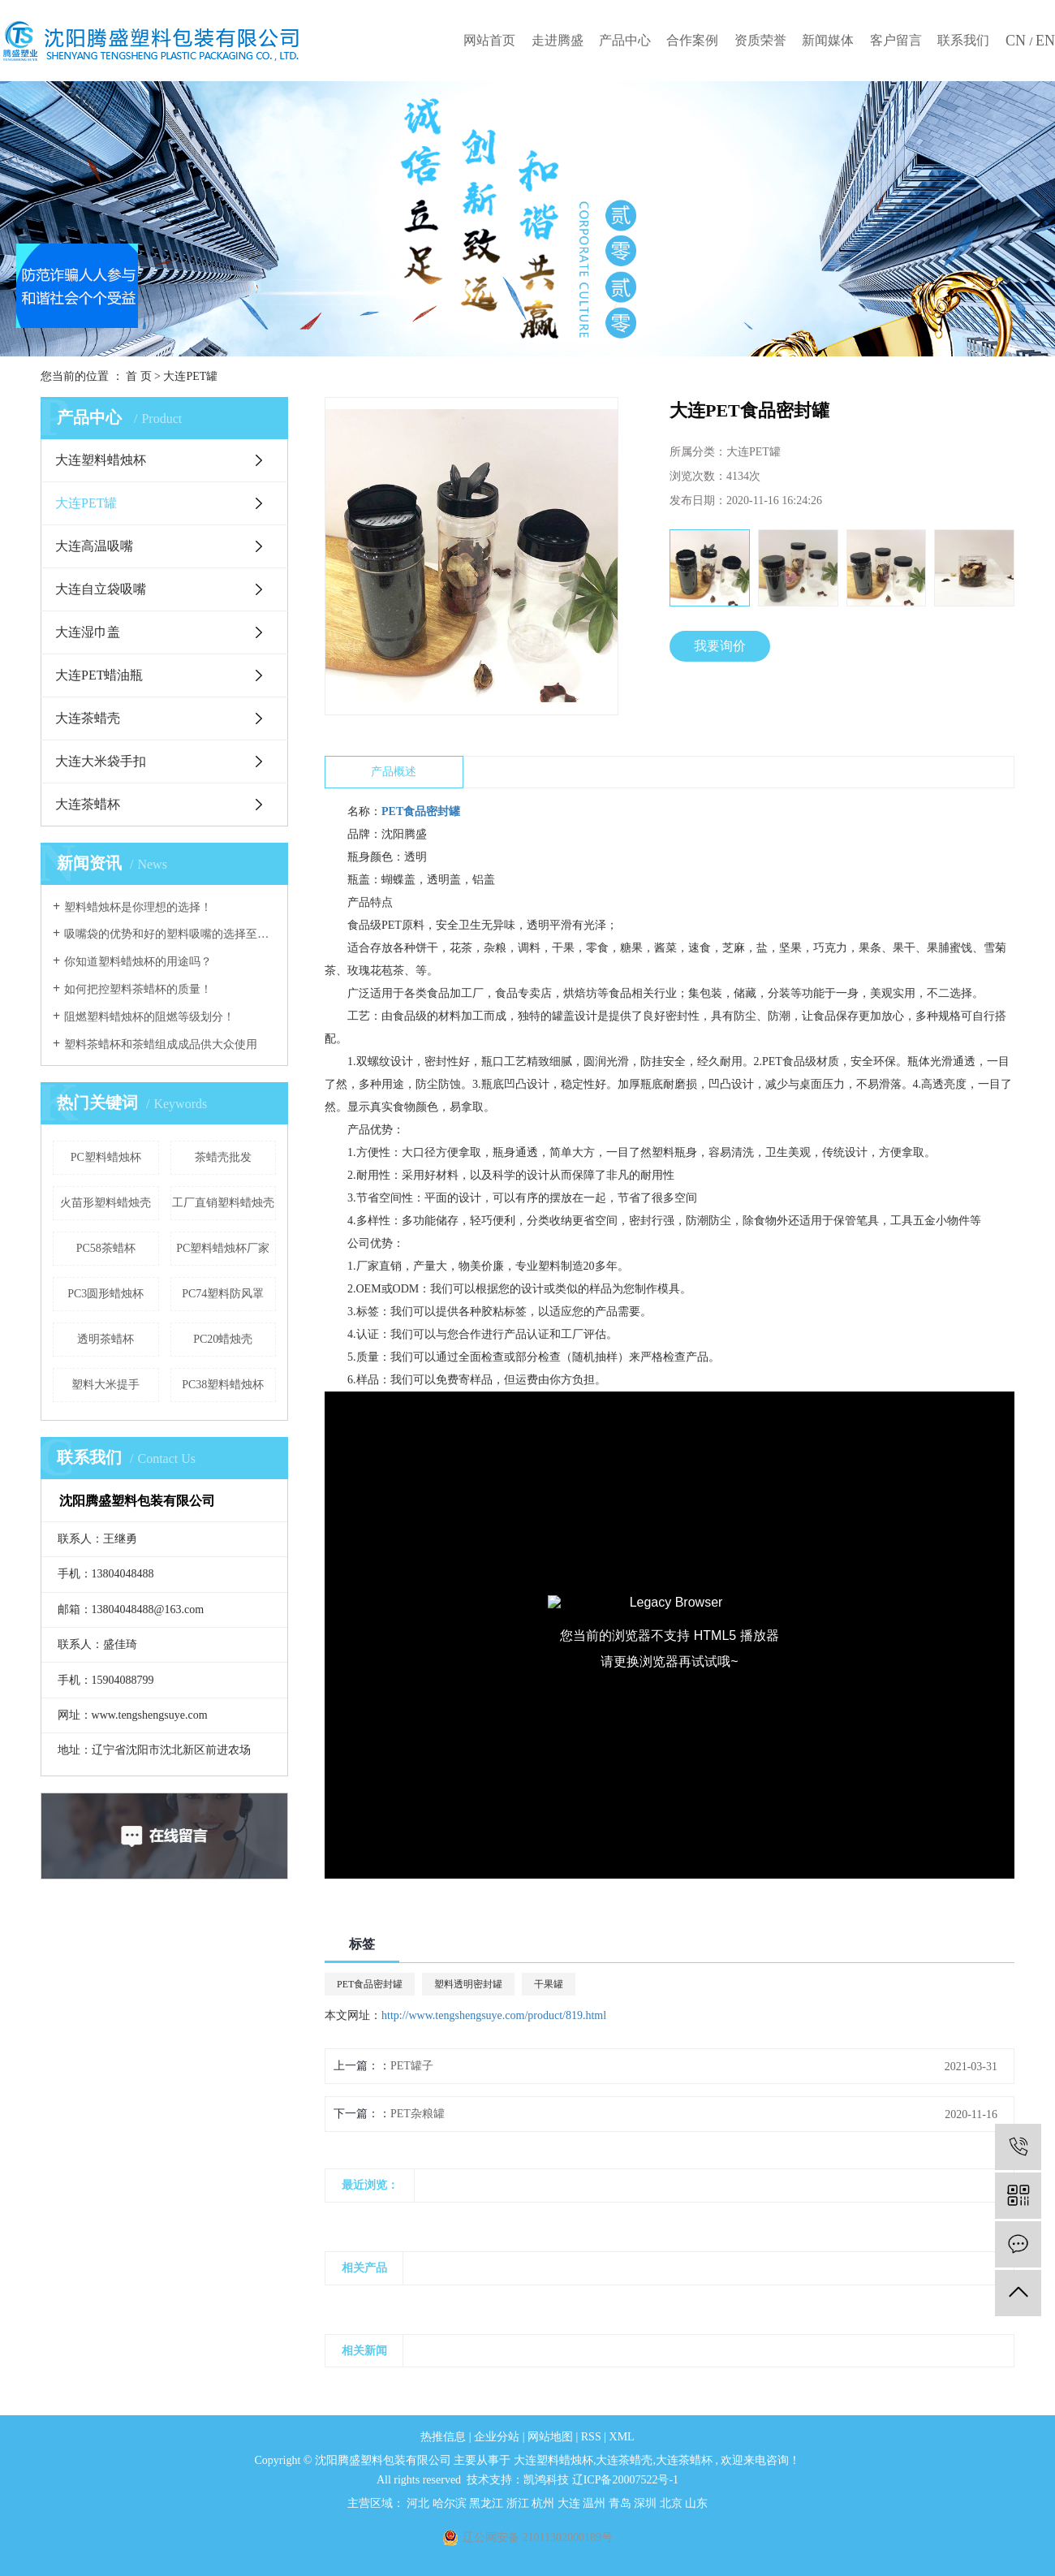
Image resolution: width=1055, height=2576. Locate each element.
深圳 (647, 2503)
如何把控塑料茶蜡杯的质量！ (138, 989)
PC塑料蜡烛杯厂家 (222, 1248)
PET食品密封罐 (370, 1984)
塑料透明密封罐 (468, 1984)
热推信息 (443, 2437)
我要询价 (720, 646)
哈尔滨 (451, 2503)
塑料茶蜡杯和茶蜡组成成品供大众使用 (160, 1044)
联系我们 (963, 40)
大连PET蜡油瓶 (99, 675)
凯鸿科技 (546, 2480)
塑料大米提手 (105, 1385)
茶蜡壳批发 (223, 1157)
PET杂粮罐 (417, 2114)
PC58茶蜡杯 (106, 1248)
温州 (596, 2503)
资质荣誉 (760, 40)
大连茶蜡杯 (87, 804)
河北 (420, 2503)
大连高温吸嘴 (94, 546)
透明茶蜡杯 (105, 1339)
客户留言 (896, 40)
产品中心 (625, 40)
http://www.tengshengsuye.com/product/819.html (493, 2015)
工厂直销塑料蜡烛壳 (223, 1203)
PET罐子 (411, 2066)
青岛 (622, 2503)
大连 (570, 2503)
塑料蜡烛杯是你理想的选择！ (138, 907)
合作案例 (692, 40)
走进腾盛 (557, 40)
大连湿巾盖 (87, 632)
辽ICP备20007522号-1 (625, 2480)
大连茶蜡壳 (87, 718)
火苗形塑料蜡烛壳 (105, 1203)
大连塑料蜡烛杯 (100, 460)
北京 (673, 2503)
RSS (591, 2437)
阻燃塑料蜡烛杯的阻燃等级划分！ (149, 1017)
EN (1045, 40)
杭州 (545, 2503)
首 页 (139, 376)
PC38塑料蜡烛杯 (223, 1385)
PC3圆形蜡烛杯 (105, 1294)
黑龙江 (487, 2503)
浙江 (519, 2503)
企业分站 (496, 2437)
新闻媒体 (828, 40)
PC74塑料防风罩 (223, 1294)
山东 (696, 2503)
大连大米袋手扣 (100, 761)
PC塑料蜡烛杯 (106, 1157)
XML (622, 2437)
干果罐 (548, 1984)
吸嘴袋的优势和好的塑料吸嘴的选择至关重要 (170, 934)
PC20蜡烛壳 (222, 1339)
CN (1017, 40)
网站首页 (489, 40)
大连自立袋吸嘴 (100, 589)
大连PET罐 (190, 376)
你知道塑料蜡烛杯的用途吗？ (138, 962)
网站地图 (552, 2437)
